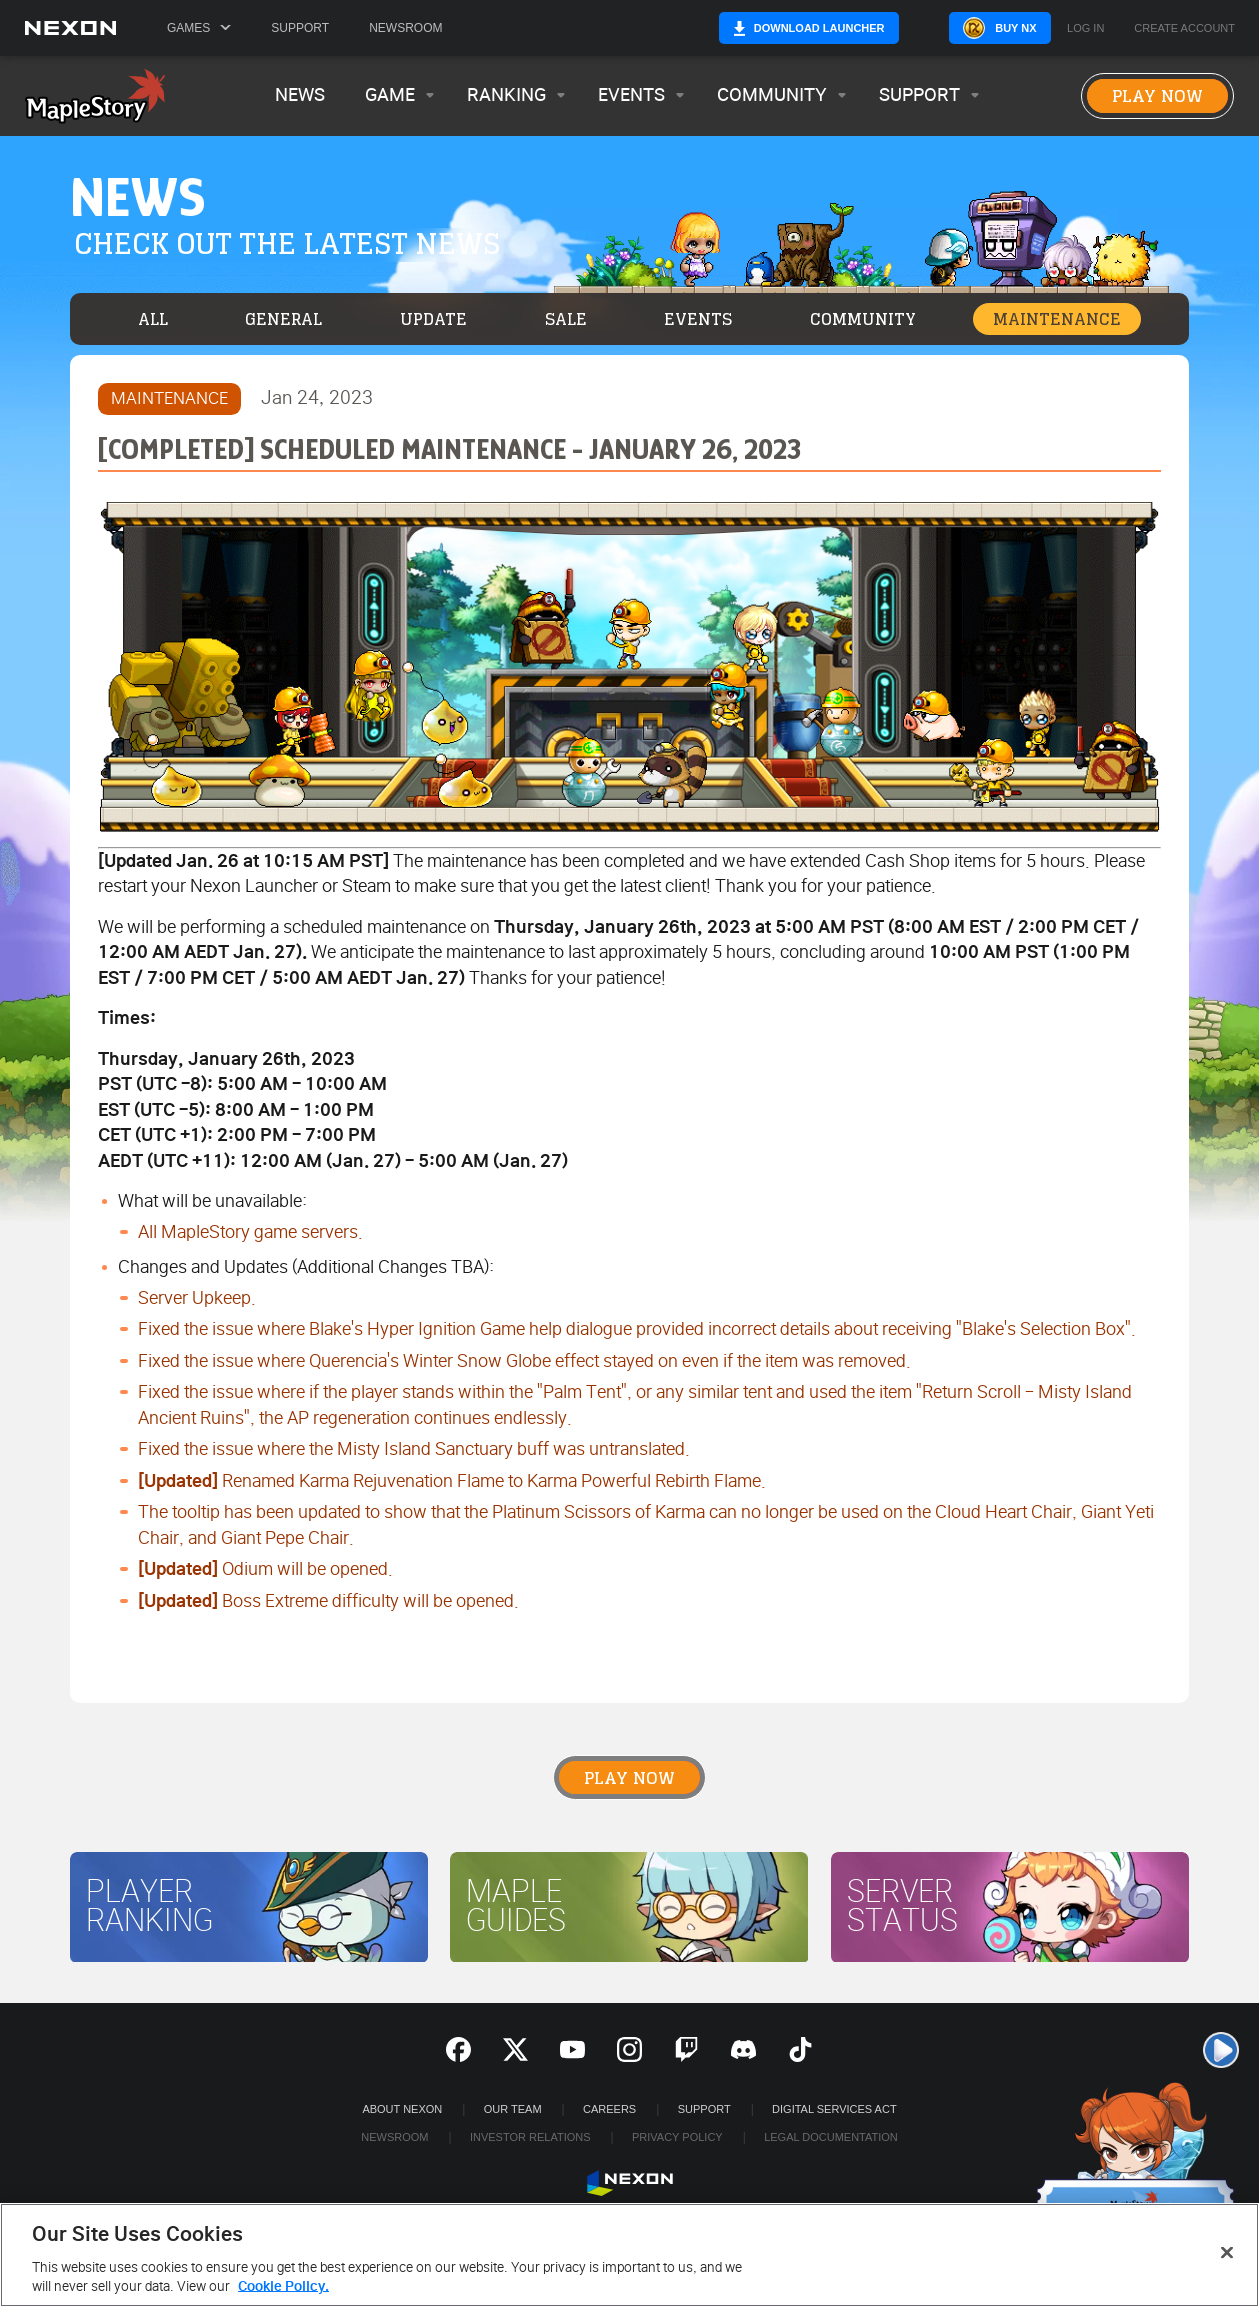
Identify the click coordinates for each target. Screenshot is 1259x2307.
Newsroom (405, 28)
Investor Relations (530, 2137)
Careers (609, 2109)
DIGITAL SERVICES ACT (834, 2109)
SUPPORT (704, 2109)
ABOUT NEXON (402, 2109)
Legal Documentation (831, 2137)
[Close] (1227, 2253)
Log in (1085, 28)
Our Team (513, 2109)
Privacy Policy (677, 2137)
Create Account (1184, 28)
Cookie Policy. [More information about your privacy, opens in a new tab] (283, 2286)
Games (199, 28)
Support (300, 28)
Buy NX (982, 28)
